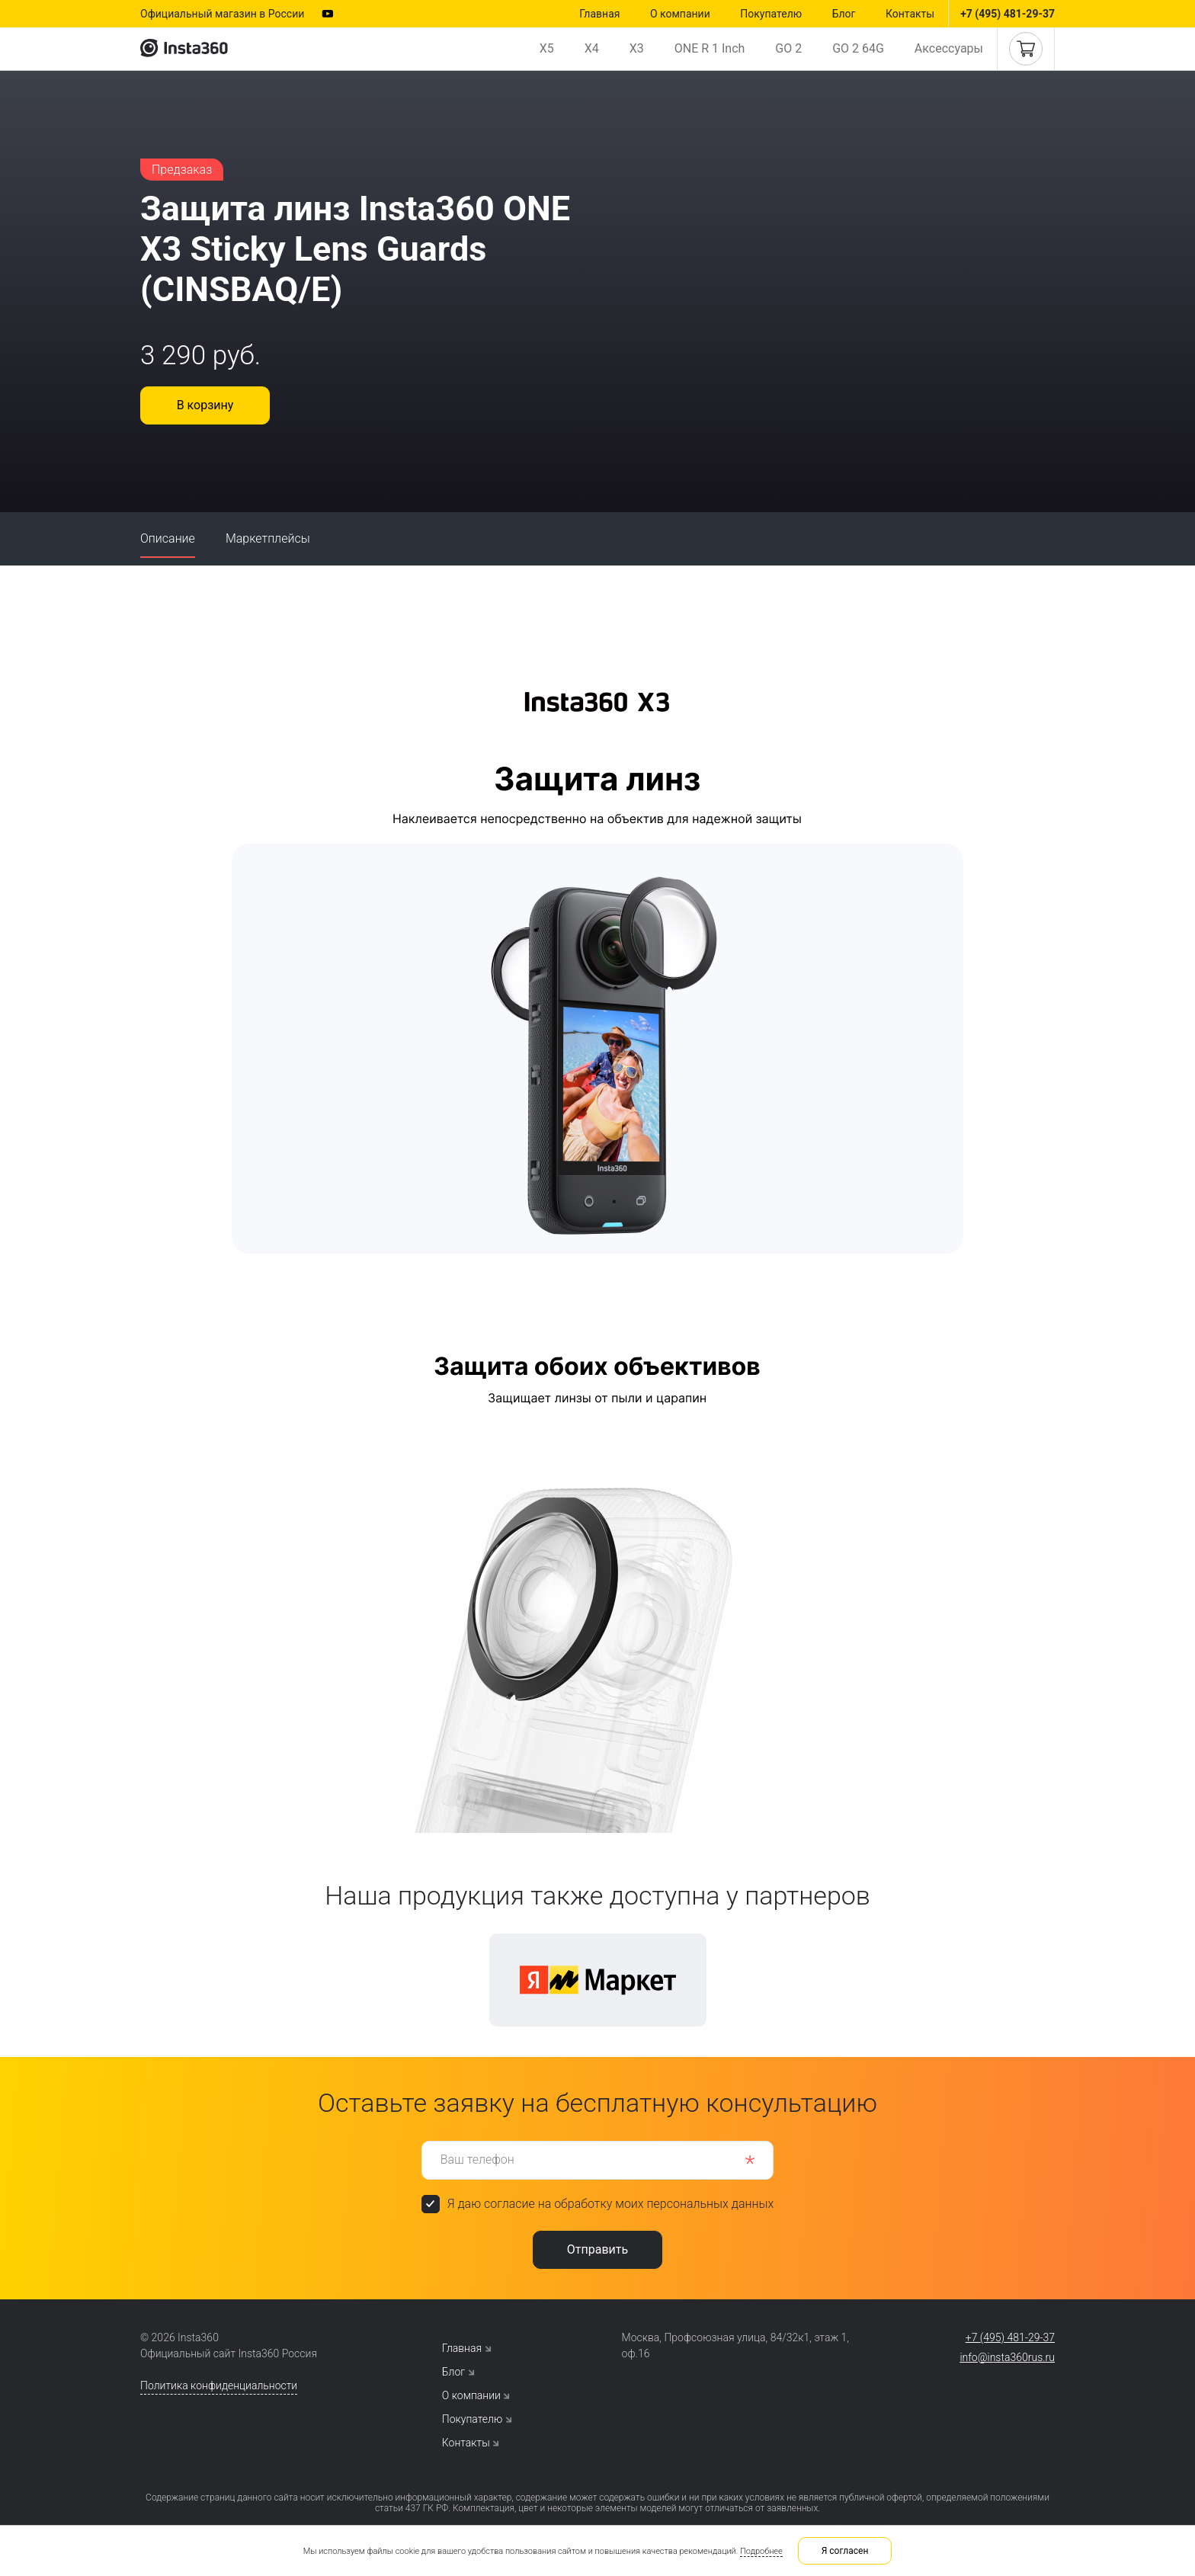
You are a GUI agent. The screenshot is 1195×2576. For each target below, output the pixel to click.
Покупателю (771, 14)
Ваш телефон (477, 2159)
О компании (680, 14)
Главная (599, 14)
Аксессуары (949, 48)
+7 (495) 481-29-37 (1007, 14)
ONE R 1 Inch (709, 48)
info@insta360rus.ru (1007, 2357)
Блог (844, 14)
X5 (547, 48)
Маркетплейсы (268, 538)
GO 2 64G (858, 48)
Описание (167, 538)
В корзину (205, 405)
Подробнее (761, 2551)
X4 (592, 48)
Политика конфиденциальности (218, 2385)
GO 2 (788, 48)
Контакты (910, 14)
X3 (637, 48)
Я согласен (845, 2551)
